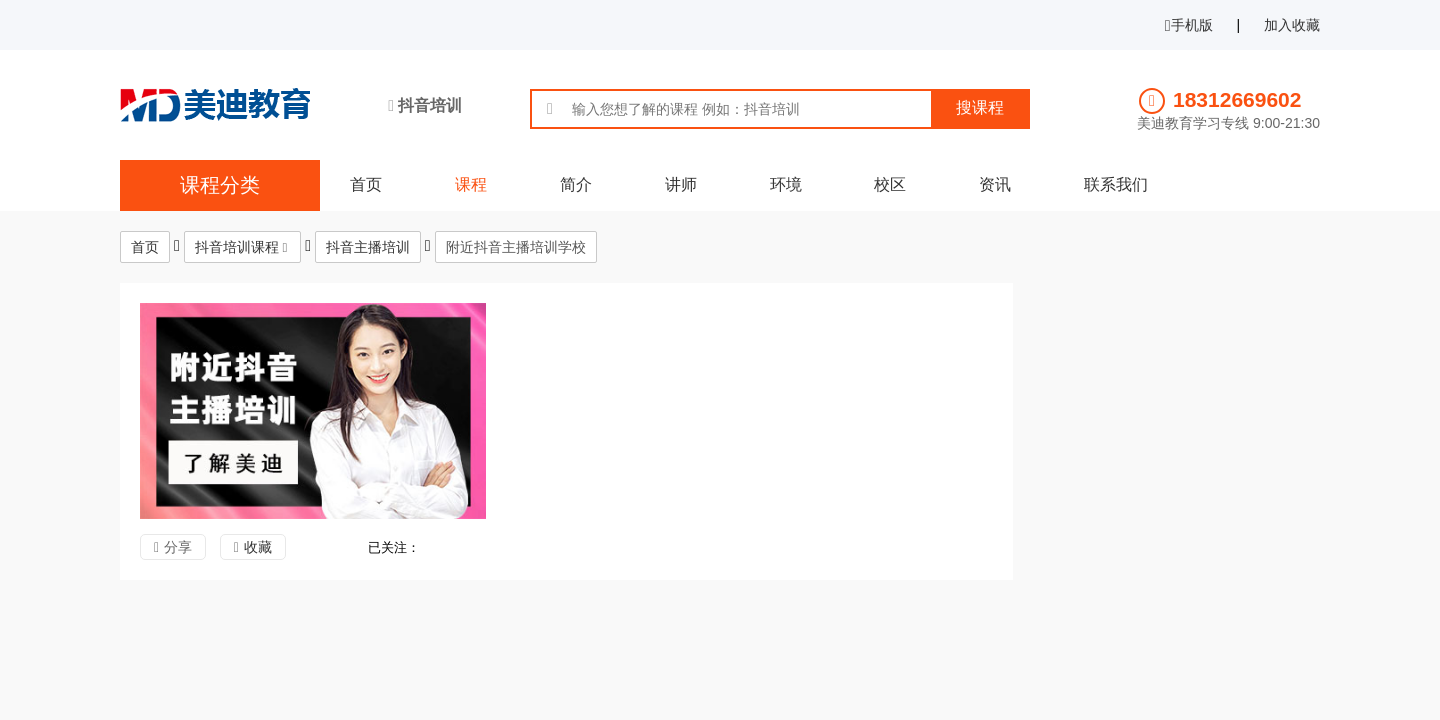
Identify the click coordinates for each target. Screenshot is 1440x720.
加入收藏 (1292, 25)
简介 (576, 184)
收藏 (258, 547)
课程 (471, 184)
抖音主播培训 (368, 247)
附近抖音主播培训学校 (516, 247)
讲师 (681, 184)
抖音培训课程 (237, 247)
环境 (786, 184)
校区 (890, 184)
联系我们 (1116, 184)
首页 (366, 184)
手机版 (1189, 25)
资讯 (995, 184)
